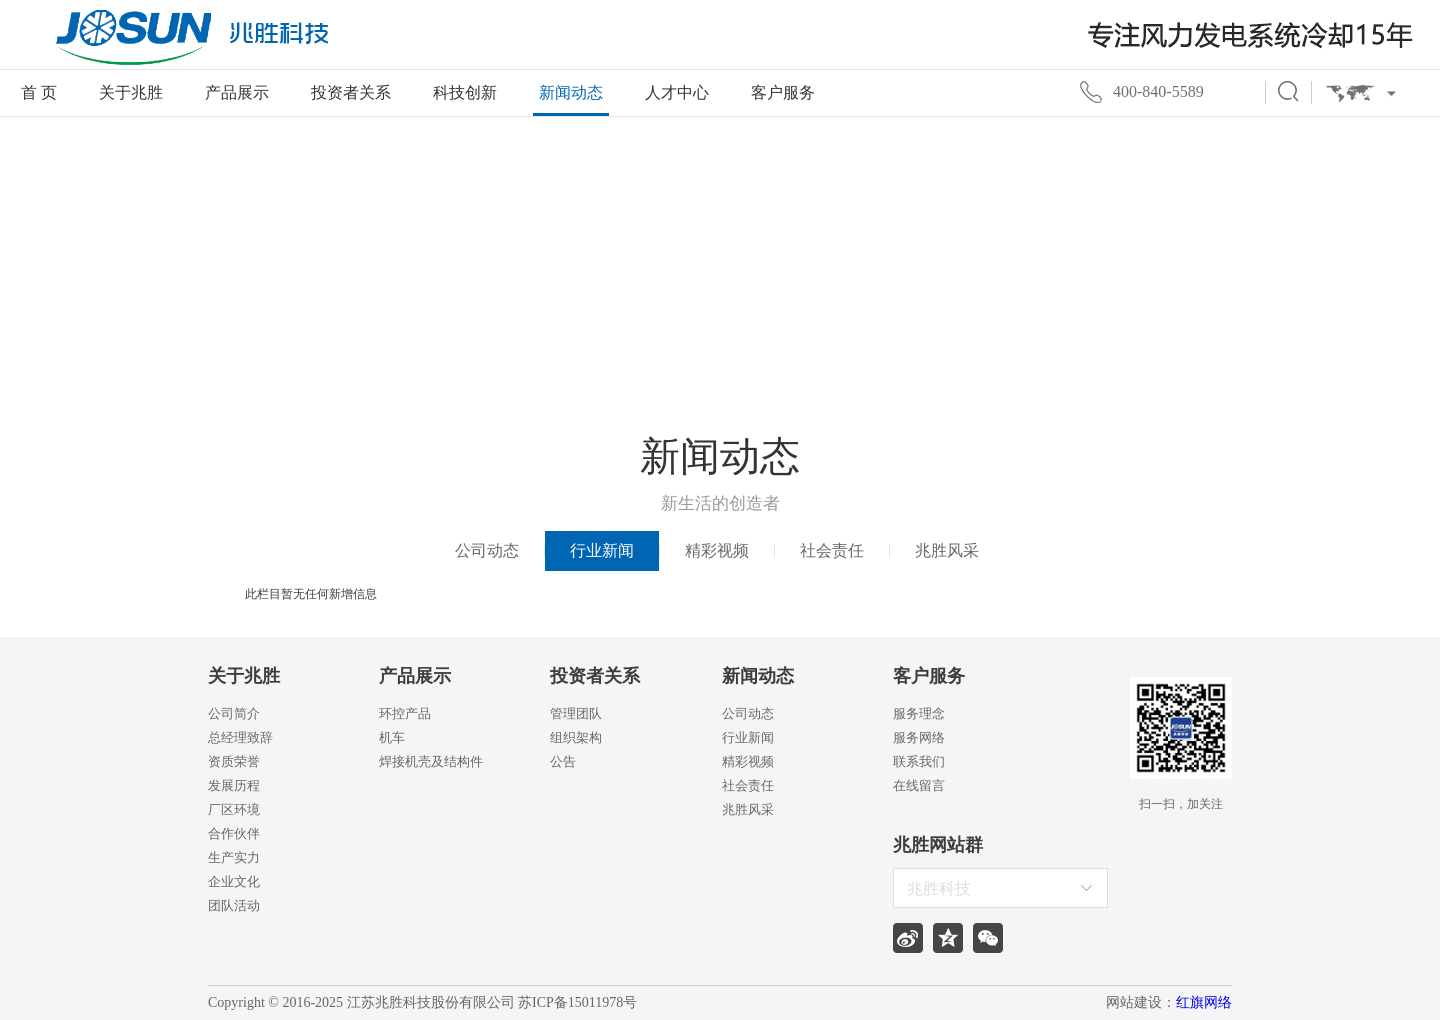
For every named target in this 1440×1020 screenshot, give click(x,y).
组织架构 (576, 737)
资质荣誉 (234, 761)
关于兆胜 (131, 92)
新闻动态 (571, 92)
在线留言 (919, 785)
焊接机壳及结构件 (431, 761)
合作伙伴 (234, 833)
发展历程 (234, 785)
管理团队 (576, 713)
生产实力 (234, 857)
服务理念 (919, 713)
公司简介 (234, 713)
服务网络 (919, 737)
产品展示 (237, 92)
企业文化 (234, 881)
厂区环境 (234, 809)
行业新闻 (602, 550)
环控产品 (405, 713)
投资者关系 (351, 92)
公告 (563, 761)
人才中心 (677, 92)
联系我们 (919, 761)
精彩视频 (717, 550)
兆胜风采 (947, 550)
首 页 (39, 92)
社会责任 (832, 550)
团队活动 (234, 905)
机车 (392, 737)
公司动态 (487, 550)
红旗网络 (1204, 1002)
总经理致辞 (240, 737)
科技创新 (465, 92)
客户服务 (783, 92)
